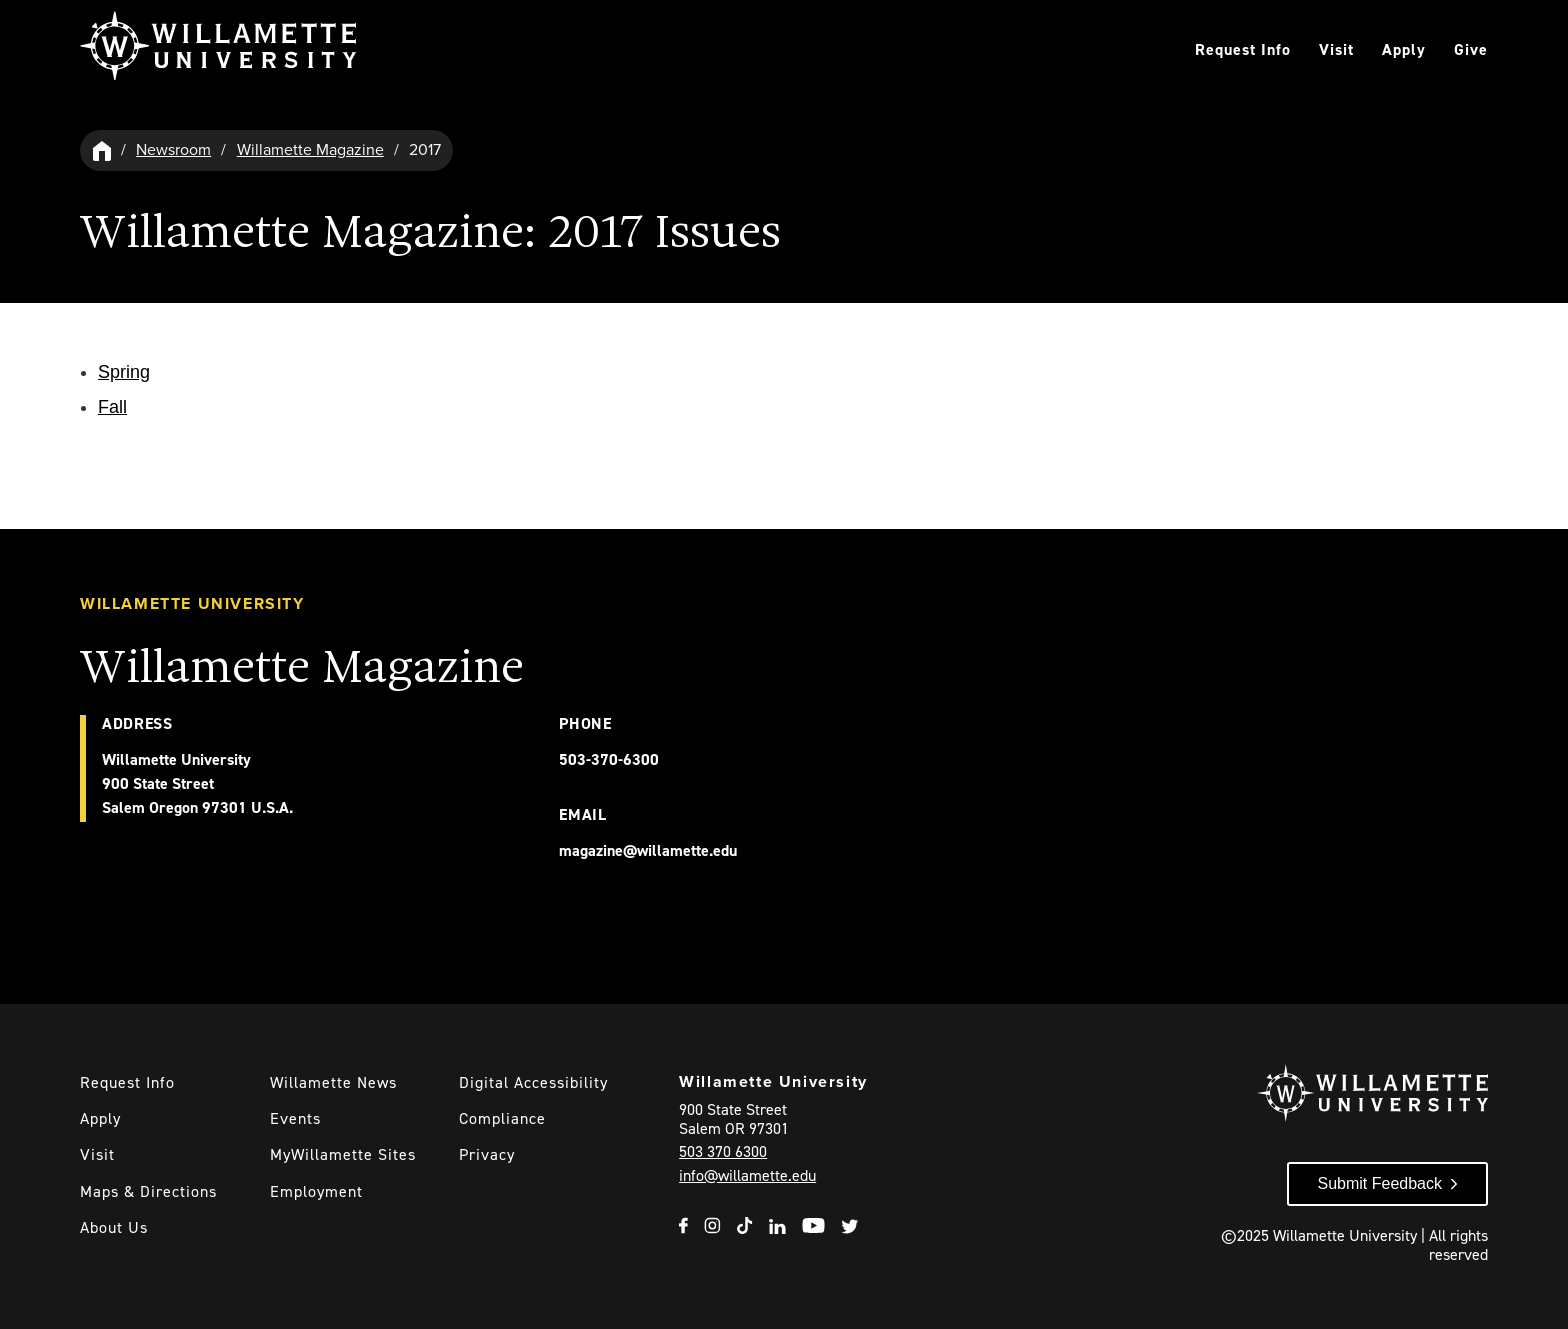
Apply (1404, 49)
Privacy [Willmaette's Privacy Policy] (487, 1154)
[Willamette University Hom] (103, 150)
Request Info (1243, 49)
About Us (114, 1227)
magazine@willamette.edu (648, 850)
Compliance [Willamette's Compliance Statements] (502, 1118)
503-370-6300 (609, 759)
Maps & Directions (148, 1191)
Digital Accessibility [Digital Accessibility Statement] (533, 1082)
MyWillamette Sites (343, 1154)
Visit (1336, 49)
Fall (112, 407)
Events (295, 1118)
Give (1471, 49)
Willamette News (333, 1082)
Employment (316, 1191)
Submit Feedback (1379, 1183)
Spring (124, 372)
